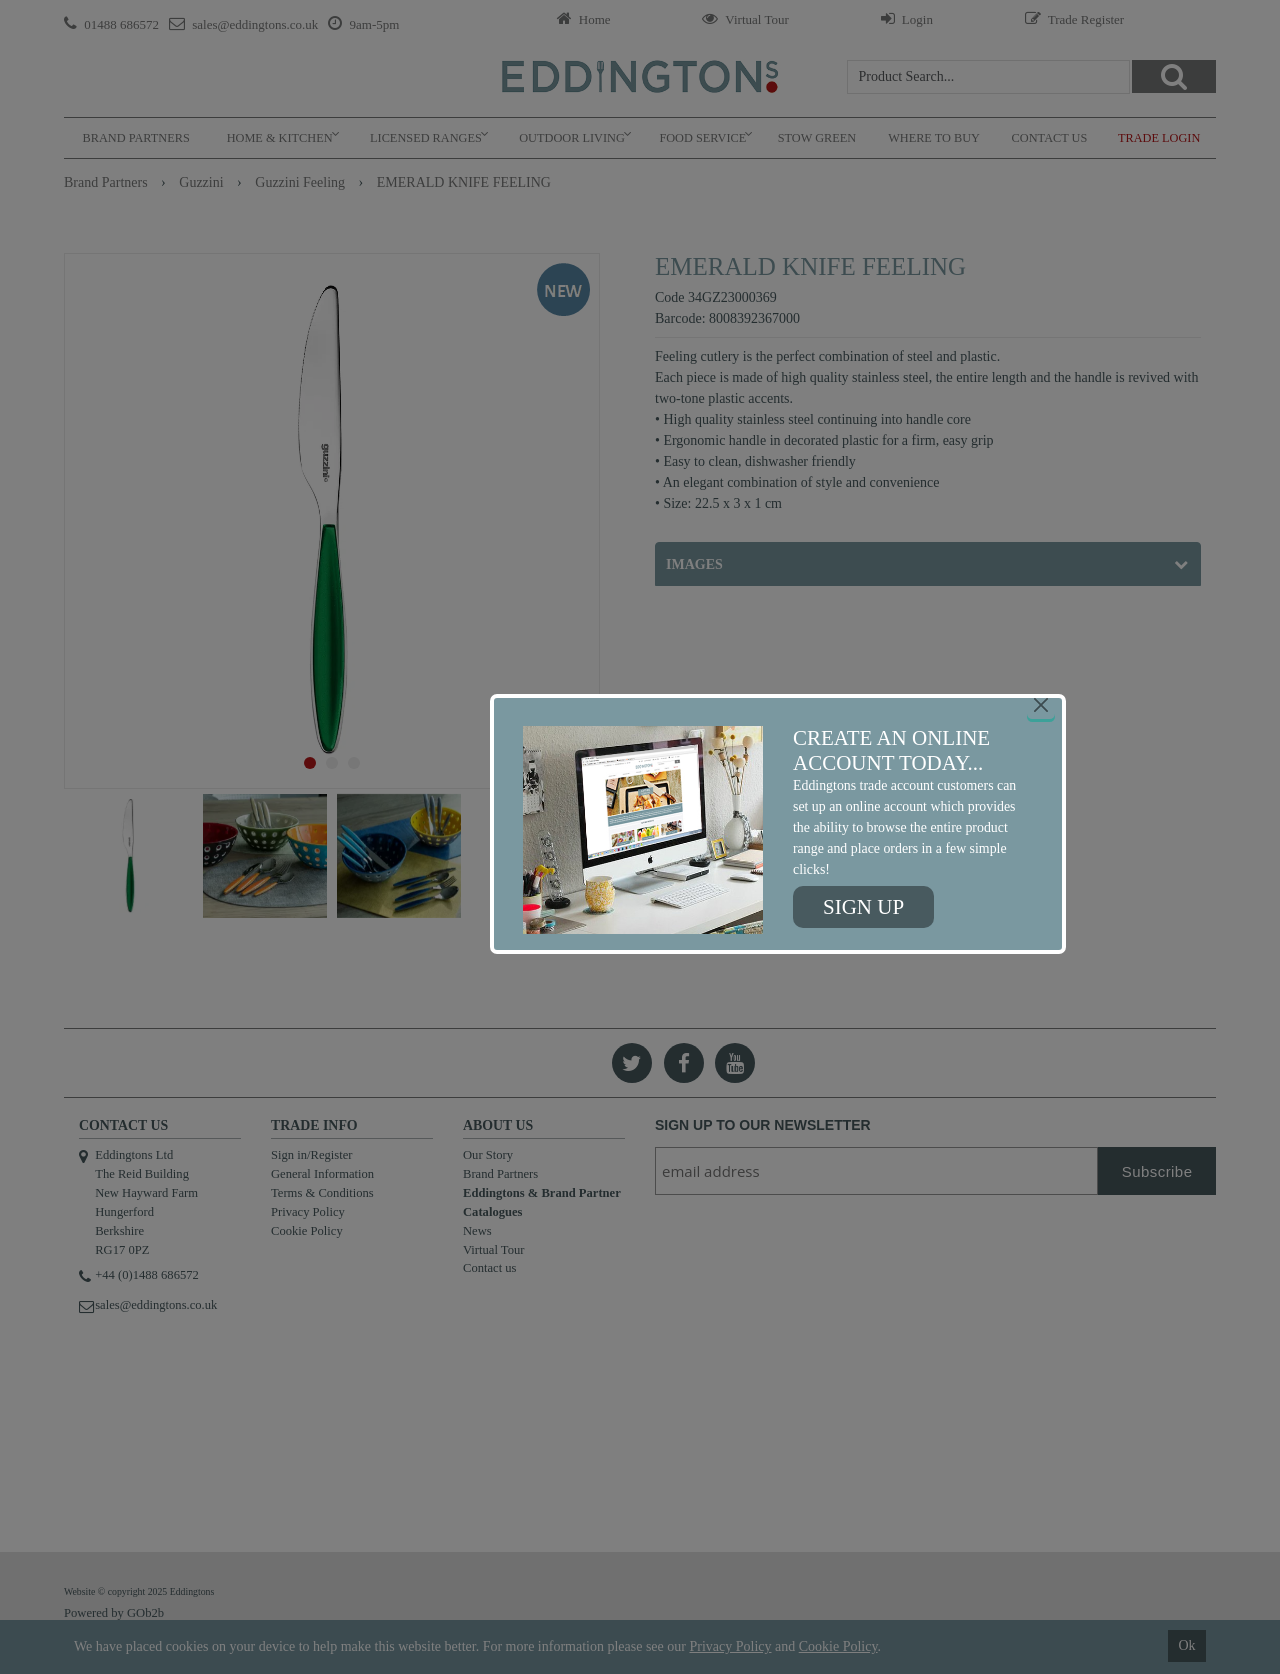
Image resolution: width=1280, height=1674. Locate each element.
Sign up (863, 907)
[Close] (1041, 705)
